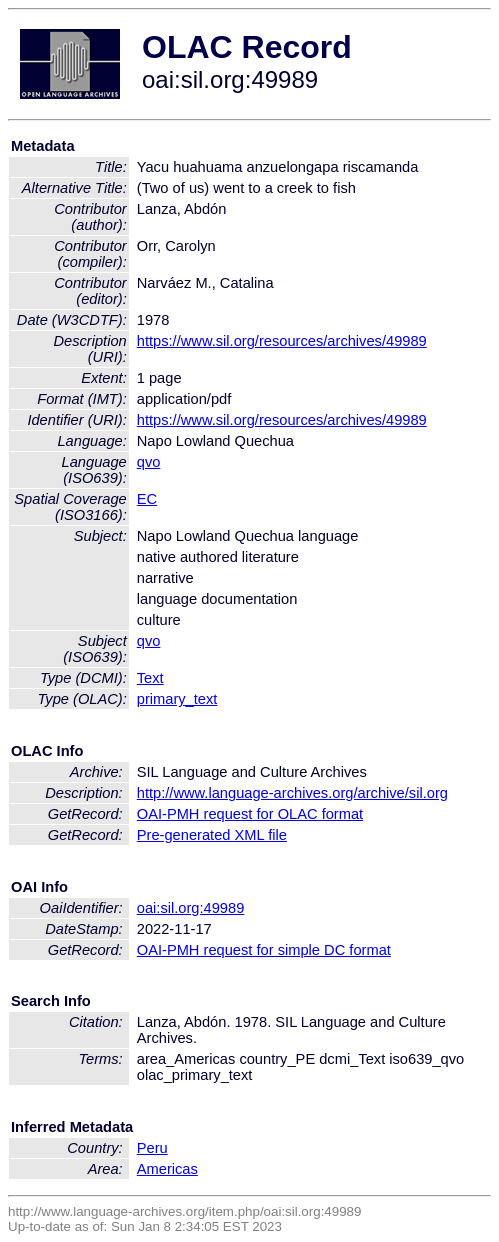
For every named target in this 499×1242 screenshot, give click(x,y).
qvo (149, 462)
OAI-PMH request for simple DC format (264, 950)
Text (150, 678)
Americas (167, 1169)
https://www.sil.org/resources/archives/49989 (282, 341)
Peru (152, 1148)
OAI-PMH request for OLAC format (250, 814)
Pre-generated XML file (212, 835)
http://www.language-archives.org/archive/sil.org (292, 793)
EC (147, 499)
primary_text (177, 699)
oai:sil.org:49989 (191, 908)
